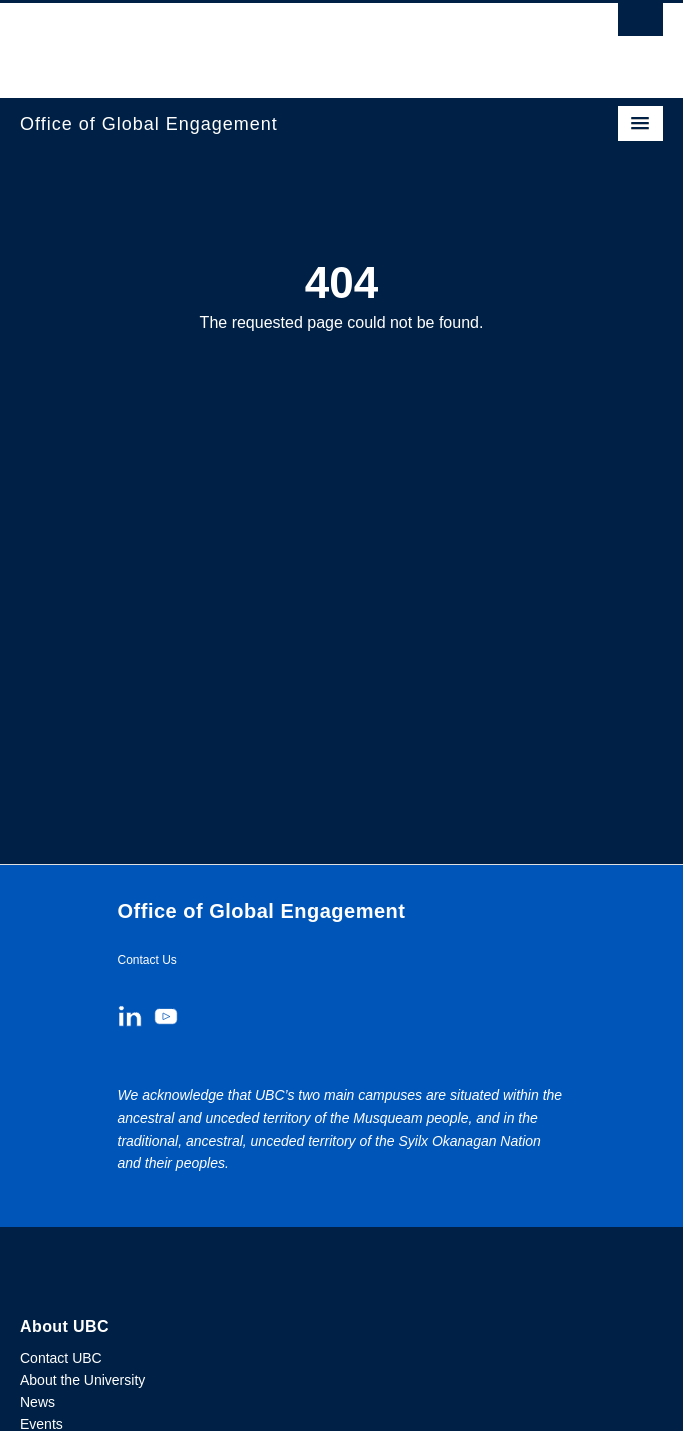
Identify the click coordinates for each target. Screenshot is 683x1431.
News (37, 1402)
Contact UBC (61, 1358)
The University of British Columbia (245, 41)
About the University (82, 1380)
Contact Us (147, 960)
